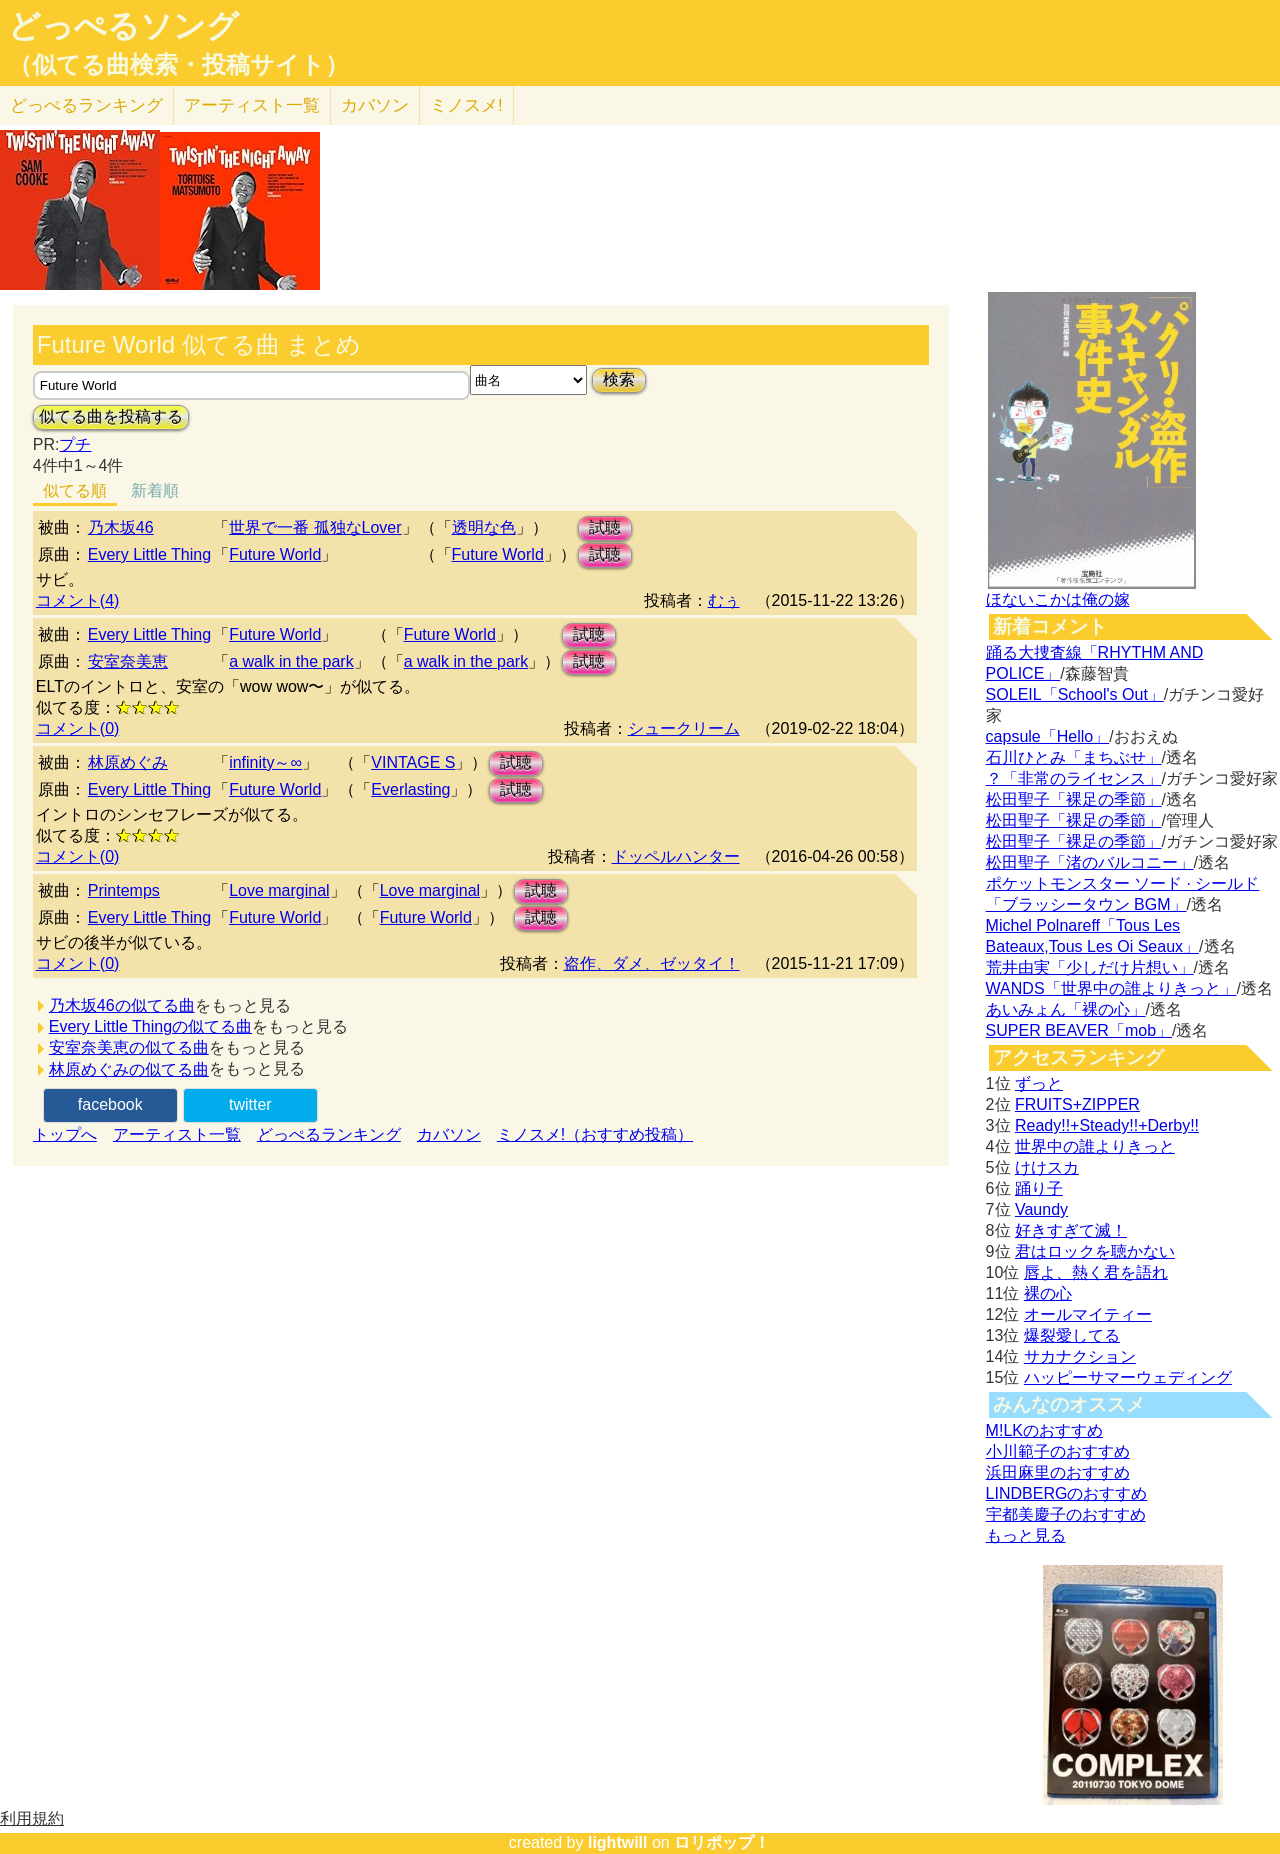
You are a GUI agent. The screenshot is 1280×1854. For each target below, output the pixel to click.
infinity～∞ (265, 762)
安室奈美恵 (128, 661)
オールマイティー (1088, 1314)
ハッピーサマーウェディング (1128, 1377)
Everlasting (410, 789)
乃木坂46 (121, 527)
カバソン (375, 105)
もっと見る (1026, 1535)
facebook (110, 1104)
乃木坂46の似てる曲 (122, 1005)
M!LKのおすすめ (1044, 1430)
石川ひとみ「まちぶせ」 (1074, 757)
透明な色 (484, 527)
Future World (275, 554)
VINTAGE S (413, 762)
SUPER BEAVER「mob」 (1079, 1030)
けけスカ (1047, 1167)
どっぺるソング (123, 26)
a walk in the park (291, 661)
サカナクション (1080, 1356)
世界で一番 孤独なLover (315, 527)
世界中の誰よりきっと (1095, 1146)
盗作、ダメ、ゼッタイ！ (652, 963)
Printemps (124, 890)
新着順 (155, 490)
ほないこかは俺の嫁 (1058, 599)
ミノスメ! (466, 105)
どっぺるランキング (329, 1134)
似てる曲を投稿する (111, 416)
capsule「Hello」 (1048, 736)
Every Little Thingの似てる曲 (150, 1026)
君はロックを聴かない (1095, 1251)
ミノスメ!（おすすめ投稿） (595, 1134)
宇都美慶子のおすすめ (1066, 1514)
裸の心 (1048, 1293)
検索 (619, 379)
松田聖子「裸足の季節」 (1074, 799)
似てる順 (75, 490)
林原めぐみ (128, 762)
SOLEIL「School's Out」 (1075, 694)
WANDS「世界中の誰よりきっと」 (1111, 988)
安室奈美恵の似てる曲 (129, 1047)
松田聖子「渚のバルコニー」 (1090, 862)
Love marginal (279, 890)
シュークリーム (684, 728)
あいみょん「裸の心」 (1066, 1009)
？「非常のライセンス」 (1074, 778)
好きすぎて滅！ (1071, 1230)
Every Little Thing (149, 554)
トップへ (65, 1134)
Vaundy (1041, 1209)
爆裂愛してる (1072, 1335)
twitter (250, 1104)
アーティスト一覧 (177, 1134)
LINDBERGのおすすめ (1067, 1493)
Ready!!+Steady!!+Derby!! (1107, 1125)
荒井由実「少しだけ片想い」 (1090, 967)
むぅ (724, 600)
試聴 (605, 527)
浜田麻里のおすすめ (1058, 1472)
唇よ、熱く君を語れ (1096, 1272)
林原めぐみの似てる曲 (129, 1069)
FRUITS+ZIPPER (1077, 1104)
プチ (75, 444)
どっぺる (86, 105)
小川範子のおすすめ (1058, 1451)
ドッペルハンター (676, 856)
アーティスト (252, 105)
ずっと (1039, 1083)
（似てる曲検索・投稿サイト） (178, 65)
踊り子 (1039, 1188)
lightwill (618, 1842)
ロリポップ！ (722, 1842)
